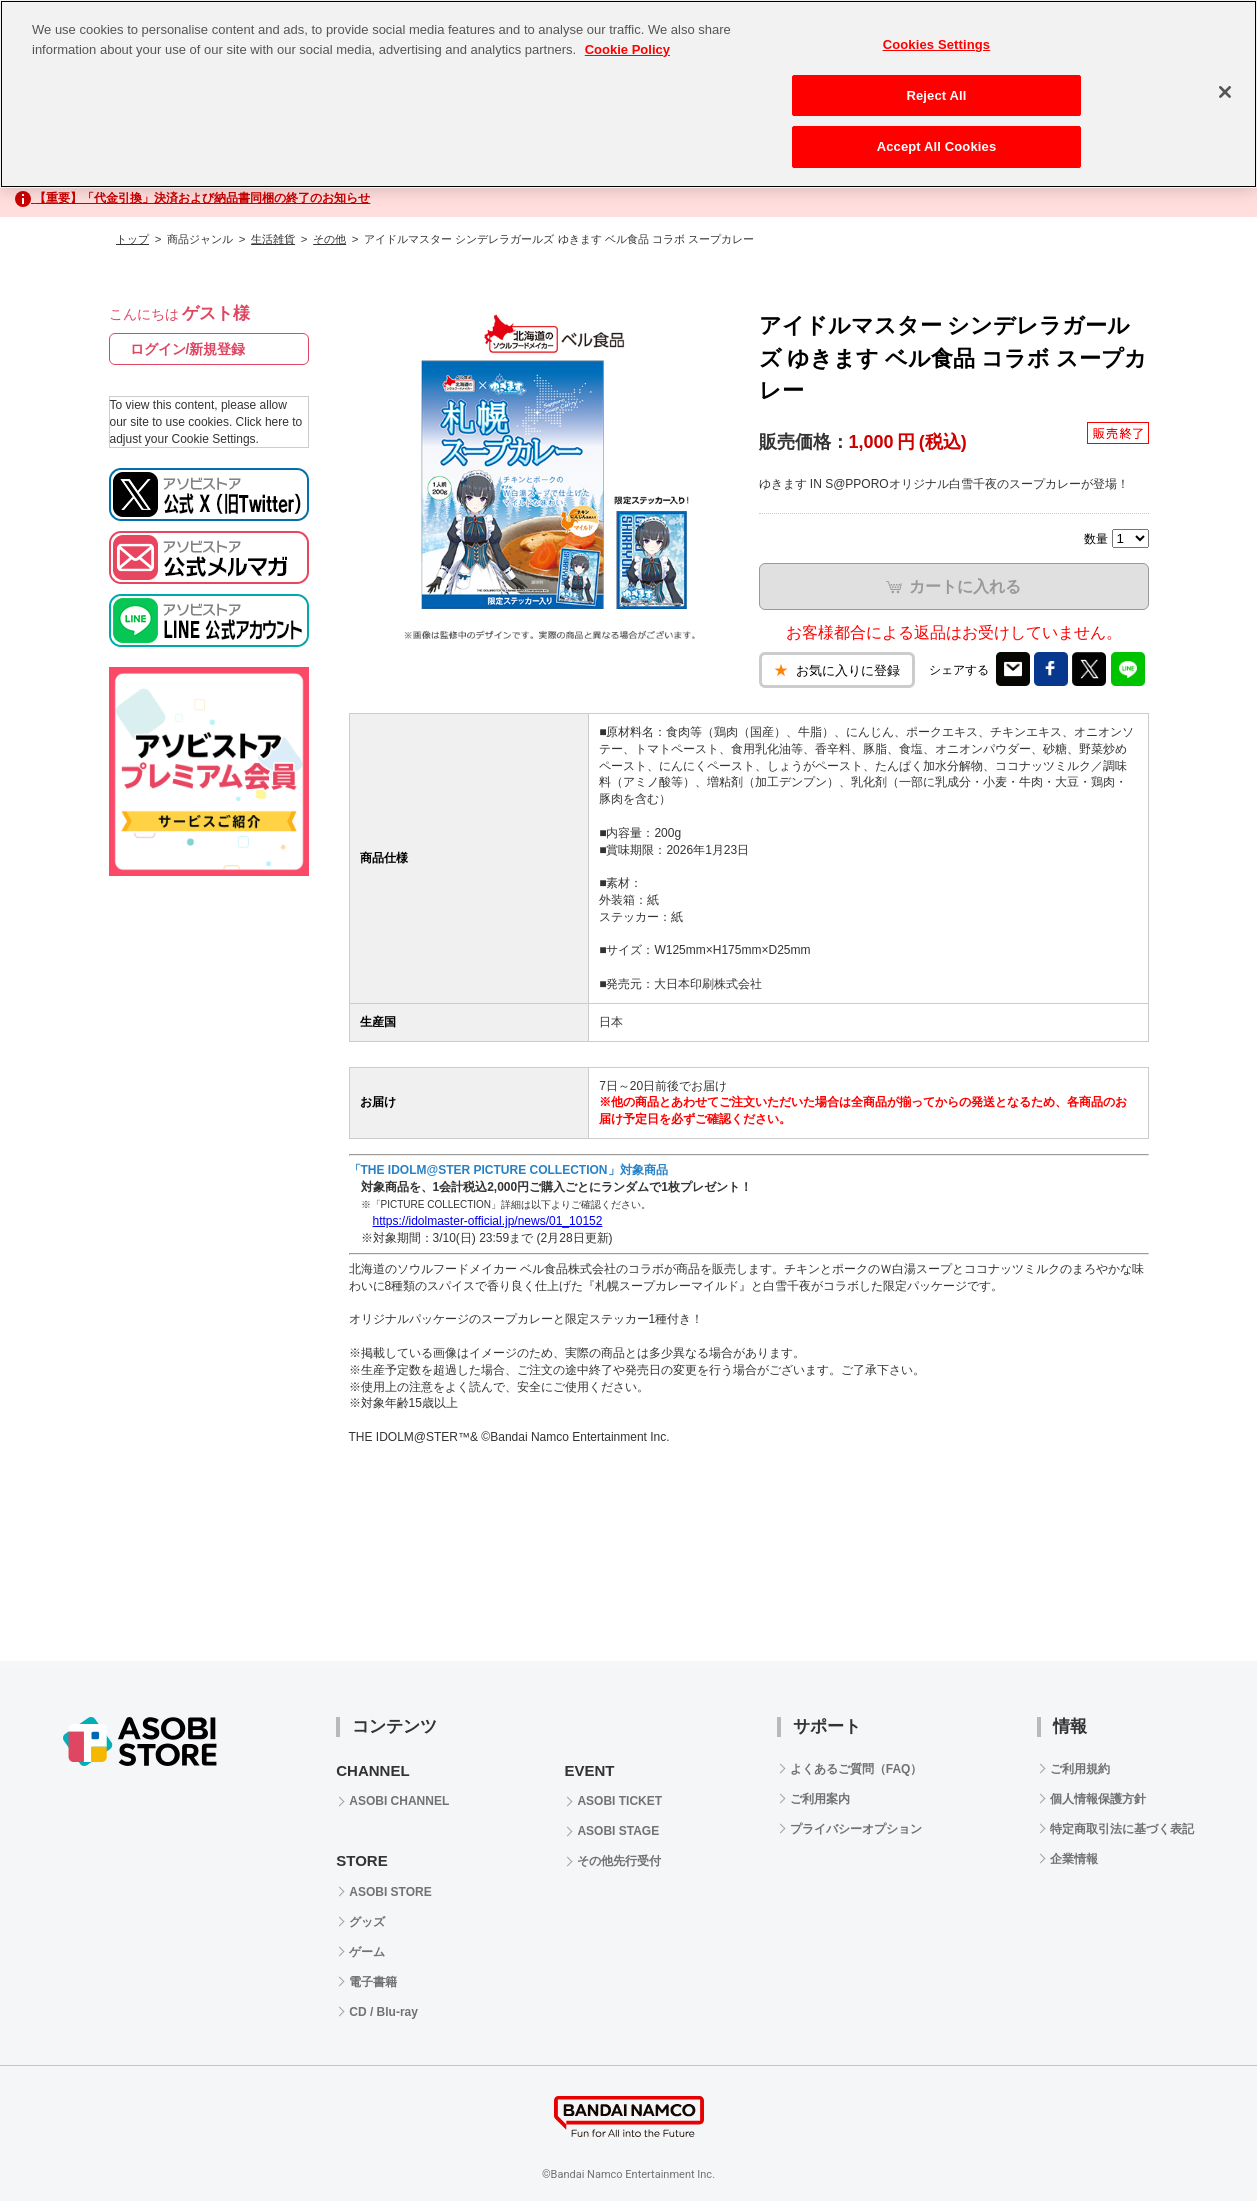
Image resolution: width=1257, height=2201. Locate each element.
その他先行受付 (619, 1861)
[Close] (1225, 92)
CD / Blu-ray (383, 2012)
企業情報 (1074, 1859)
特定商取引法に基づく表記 (1122, 1829)
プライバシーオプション (856, 1829)
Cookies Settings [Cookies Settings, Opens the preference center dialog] (937, 44)
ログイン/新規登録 (188, 349)
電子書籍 (373, 1982)
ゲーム (367, 1952)
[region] (628, 94)
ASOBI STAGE (618, 1831)
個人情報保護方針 (1098, 1799)
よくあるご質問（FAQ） (856, 1769)
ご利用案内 (820, 1799)
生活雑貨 (273, 239)
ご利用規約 (1080, 1769)
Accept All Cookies (937, 146)
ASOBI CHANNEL (399, 1801)
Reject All (936, 95)
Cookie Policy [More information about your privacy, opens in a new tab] (627, 49)
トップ (132, 239)
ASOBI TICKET (619, 1801)
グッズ (367, 1922)
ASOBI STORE (390, 1892)
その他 (329, 239)
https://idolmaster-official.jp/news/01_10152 (488, 1221)
